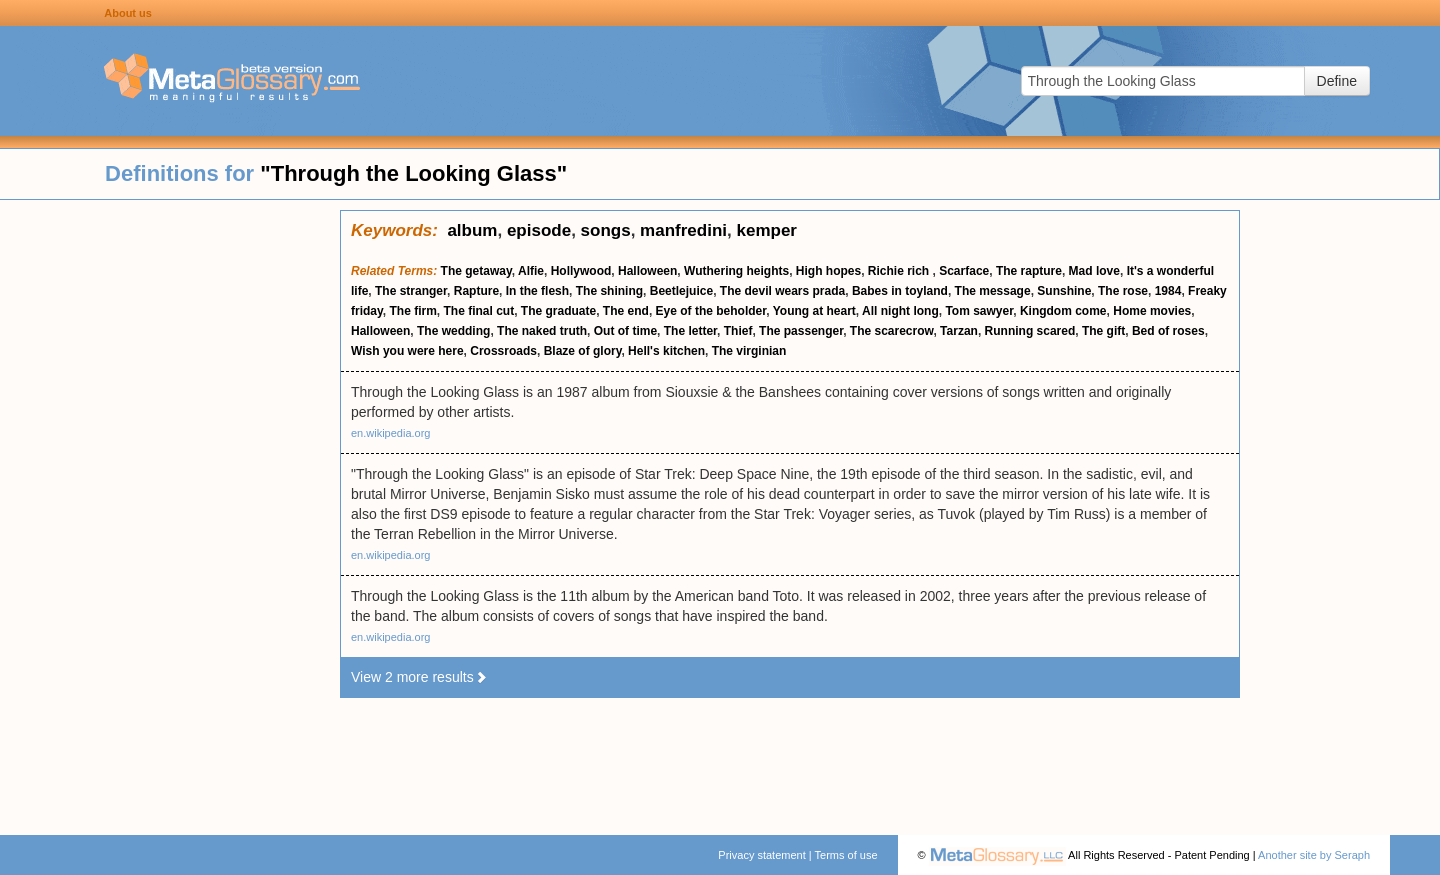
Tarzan (959, 331)
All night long (900, 311)
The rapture (1029, 271)
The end (626, 311)
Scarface (964, 271)
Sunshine (1064, 291)
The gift (1103, 331)
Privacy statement (761, 855)
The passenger (801, 331)
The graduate (558, 311)
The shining (609, 291)
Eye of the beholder (711, 311)
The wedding (453, 331)
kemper (766, 230)
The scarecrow (892, 331)
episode (539, 230)
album (472, 230)
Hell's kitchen (666, 351)
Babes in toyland (900, 291)
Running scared (1030, 331)
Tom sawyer (979, 311)
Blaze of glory (583, 351)
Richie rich (900, 271)
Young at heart (814, 311)
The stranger (411, 291)
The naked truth (542, 331)
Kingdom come (1063, 311)
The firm (412, 311)
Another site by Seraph (1314, 855)
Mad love (1094, 271)
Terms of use (846, 855)
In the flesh (537, 291)
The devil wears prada (782, 291)
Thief (738, 331)
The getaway (476, 271)
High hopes (828, 271)
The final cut (478, 311)
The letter (690, 331)
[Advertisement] (170, 510)
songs (606, 230)
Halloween (647, 271)
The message (993, 291)
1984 (1168, 291)
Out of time (625, 331)
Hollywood (581, 271)
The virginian (749, 351)
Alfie (531, 271)
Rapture (476, 291)
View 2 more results (419, 677)
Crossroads (503, 351)
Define (1337, 81)
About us (128, 13)
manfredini (683, 230)
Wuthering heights (736, 271)
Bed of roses (1168, 331)
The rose (1123, 291)
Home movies (1152, 311)
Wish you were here (407, 351)
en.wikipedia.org (391, 433)
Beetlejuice (681, 291)
